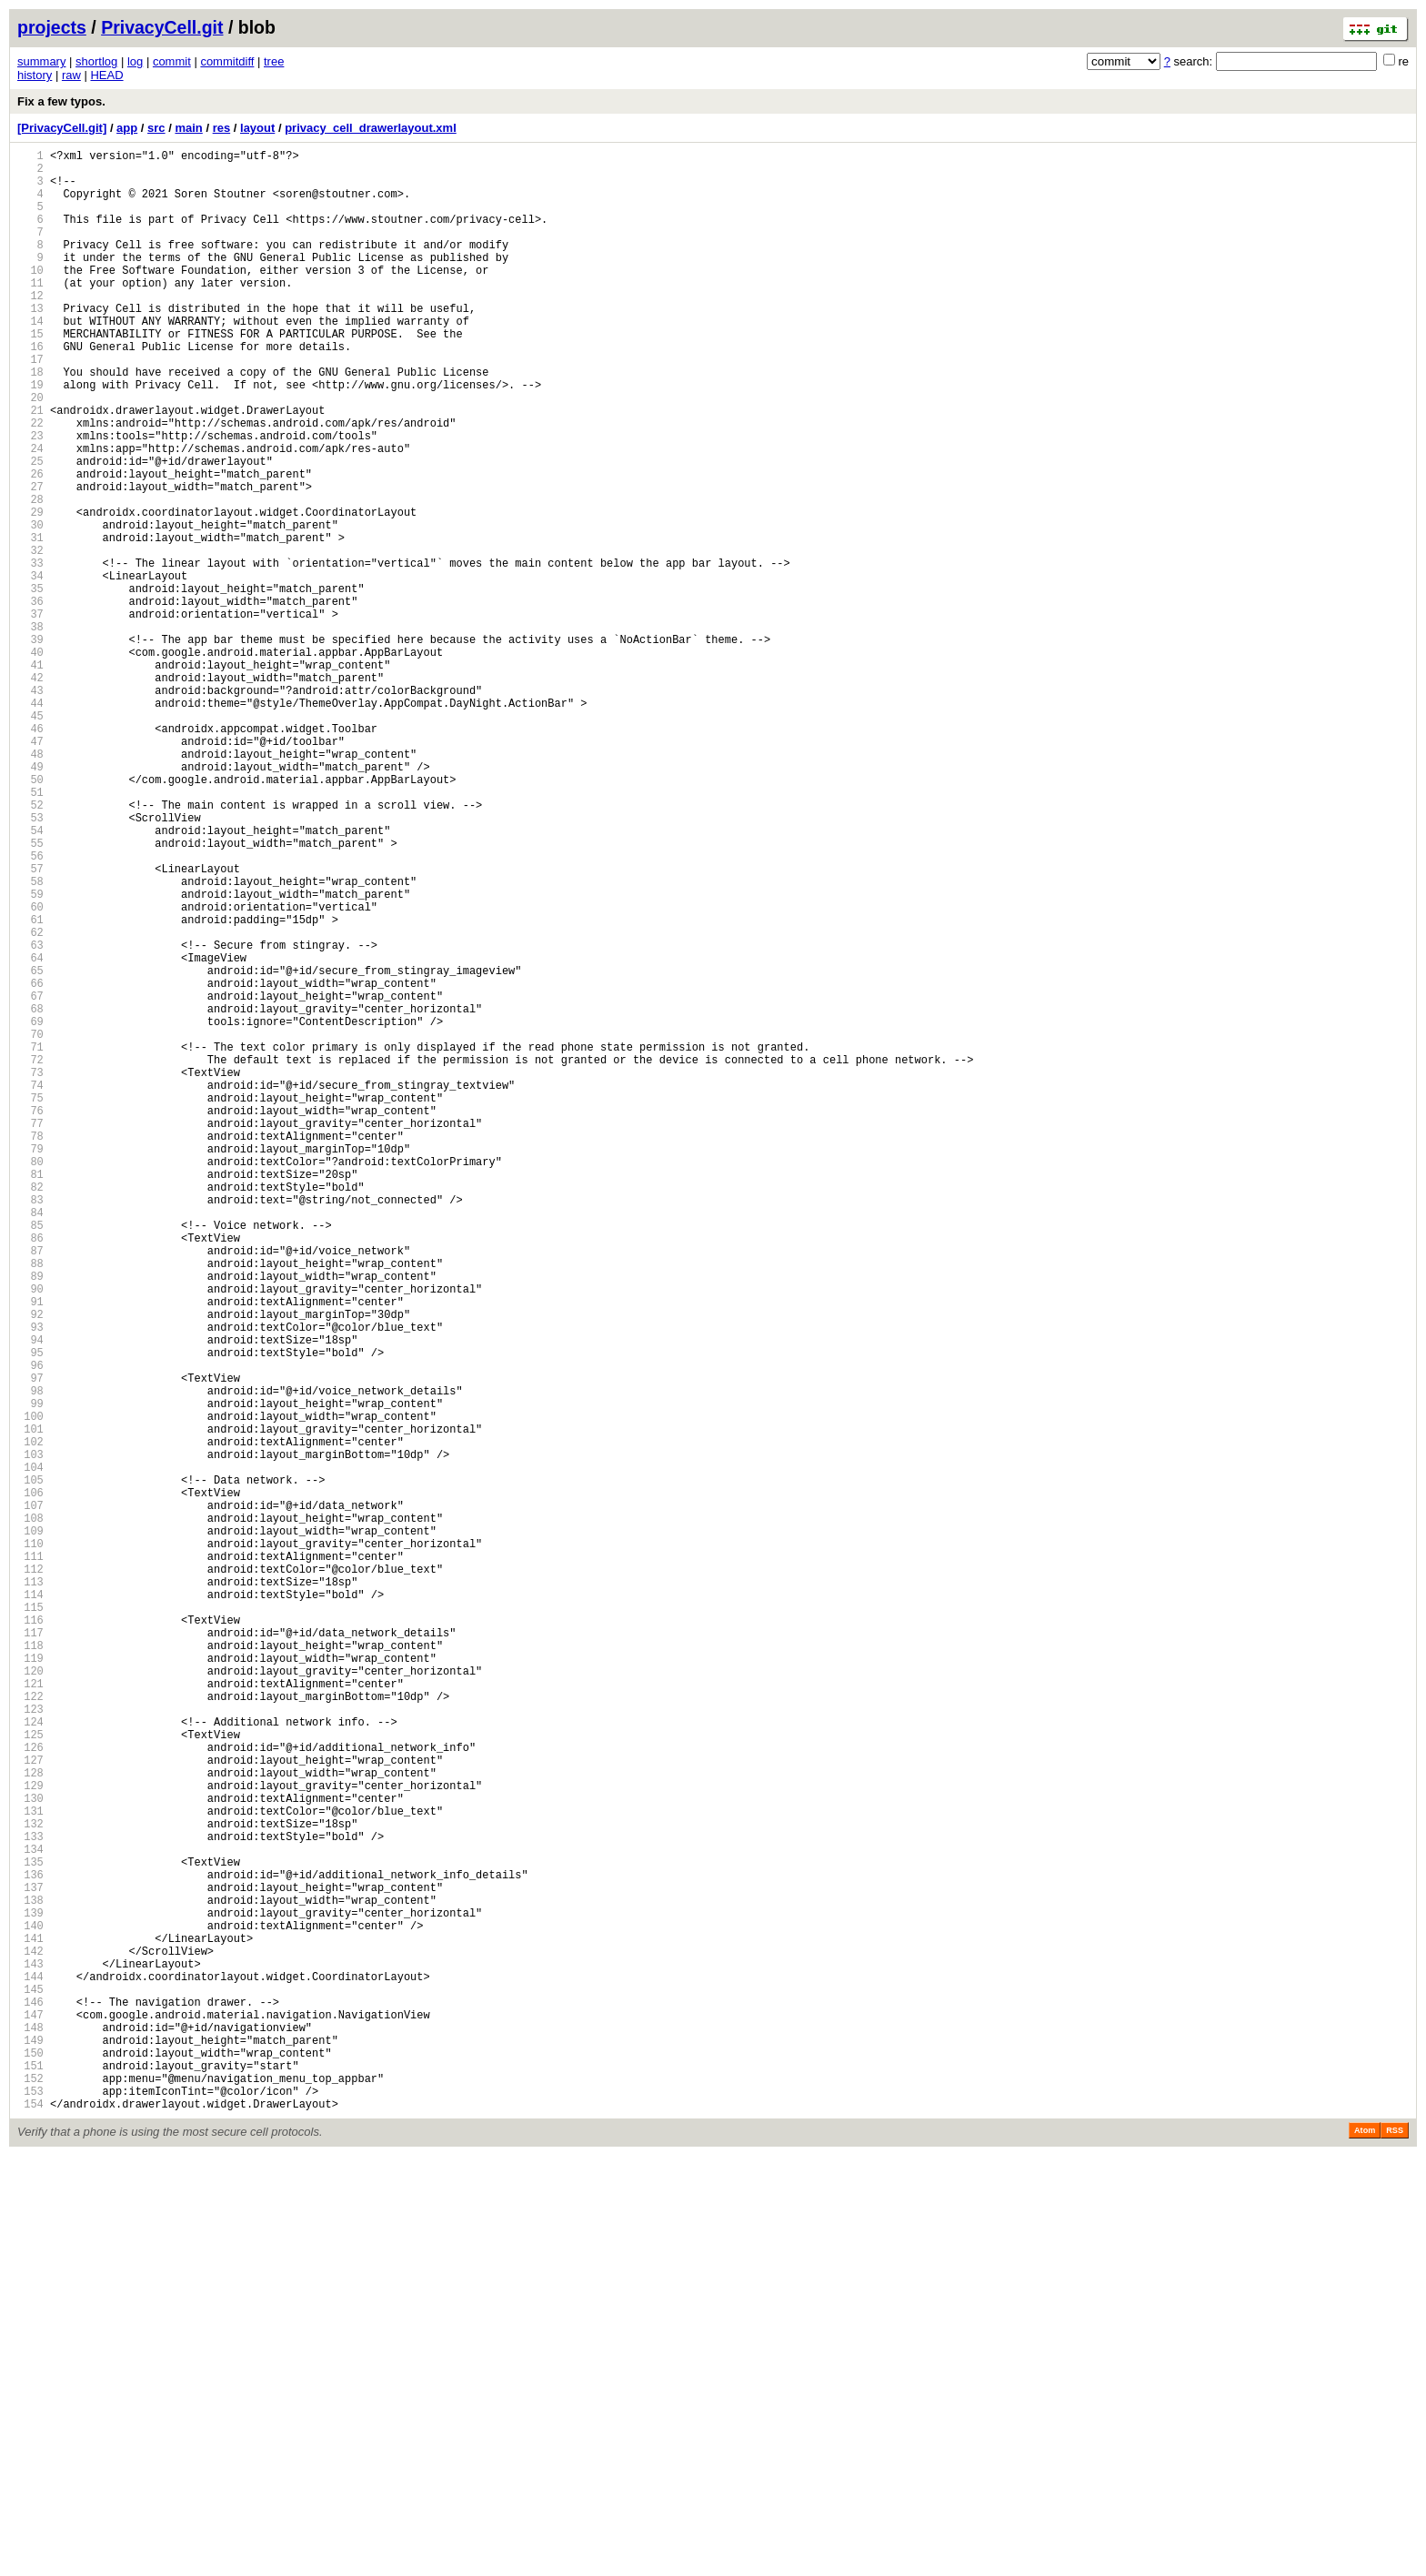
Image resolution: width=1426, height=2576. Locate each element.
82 (30, 1410)
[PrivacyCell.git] (61, 128)
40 (30, 761)
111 (30, 1859)
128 (30, 2121)
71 (30, 1240)
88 (30, 1503)
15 (30, 374)
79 (30, 1364)
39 (30, 745)
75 (30, 1302)
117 (30, 1951)
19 (30, 436)
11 (30, 312)
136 (30, 2245)
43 (30, 807)
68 (30, 1194)
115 (30, 1920)
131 (30, 2168)
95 (30, 1611)
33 (30, 652)
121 (30, 2013)
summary (41, 61)
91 (30, 1549)
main (188, 128)
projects (51, 27)
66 (30, 1163)
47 (30, 869)
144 (30, 2369)
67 (30, 1178)
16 (30, 389)
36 (30, 699)
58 (30, 1039)
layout (257, 128)
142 (30, 2338)
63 (30, 1116)
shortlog (96, 61)
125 (30, 2075)
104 (30, 1750)
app (126, 128)
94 (30, 1596)
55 (30, 993)
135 (30, 2230)
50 (30, 915)
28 (30, 575)
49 (30, 900)
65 (30, 1147)
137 (30, 2261)
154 (30, 2523)
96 (30, 1627)
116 (30, 1936)
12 (30, 328)
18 (30, 420)
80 (30, 1379)
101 (30, 1704)
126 (30, 2090)
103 (30, 1735)
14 (30, 359)
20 (30, 451)
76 (30, 1317)
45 (30, 838)
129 (30, 2137)
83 (30, 1426)
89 (30, 1518)
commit (172, 61)
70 (30, 1225)
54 (30, 977)
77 (30, 1333)
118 (30, 1967)
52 (30, 946)
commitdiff (227, 61)
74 (30, 1286)
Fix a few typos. (61, 101)
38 (30, 730)
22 (30, 482)
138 (30, 2276)
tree (274, 61)
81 (30, 1395)
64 (30, 1132)
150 (30, 2462)
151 (30, 2477)
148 (30, 2431)
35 (30, 683)
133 (30, 2199)
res (222, 128)
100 (30, 1688)
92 (30, 1565)
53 (30, 962)
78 (30, 1348)
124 (30, 2060)
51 (30, 931)
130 (30, 2152)
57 (30, 1023)
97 (30, 1642)
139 (30, 2291)
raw (71, 75)
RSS (1394, 2550)
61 (30, 1085)
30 (30, 606)
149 (30, 2446)
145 (30, 2384)
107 (30, 1797)
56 (30, 1008)
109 (30, 1828)
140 (30, 2307)
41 (30, 776)
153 (30, 2508)
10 (30, 297)
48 (30, 884)
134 (30, 2214)
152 (30, 2493)
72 (30, 1255)
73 (30, 1271)
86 (30, 1472)
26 (30, 544)
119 (30, 1982)
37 (30, 714)
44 (30, 822)
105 (30, 1766)
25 (30, 529)
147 (30, 2415)
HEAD (106, 75)
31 (30, 621)
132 (30, 2183)
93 (30, 1580)
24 (30, 513)
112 (30, 1874)
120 (30, 1998)
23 (30, 498)
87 (30, 1487)
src (156, 128)
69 (30, 1209)
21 (30, 467)
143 (30, 2353)
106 (30, 1781)
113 (30, 1889)
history (34, 75)
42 (30, 792)
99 (30, 1673)
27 (30, 560)
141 (30, 2322)
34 (30, 668)
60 (30, 1070)
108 (30, 1812)
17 (30, 405)
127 (30, 2106)
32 (30, 637)
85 (30, 1456)
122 (30, 2029)
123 (30, 2044)
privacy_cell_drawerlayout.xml (371, 128)
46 (30, 853)
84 (30, 1441)
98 (30, 1657)
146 (30, 2400)
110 (30, 1843)
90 (30, 1534)
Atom (1364, 2550)
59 (30, 1054)
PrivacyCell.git (162, 27)
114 (30, 1905)
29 (30, 591)
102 (30, 1719)
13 (30, 343)
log (135, 61)
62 (30, 1101)
